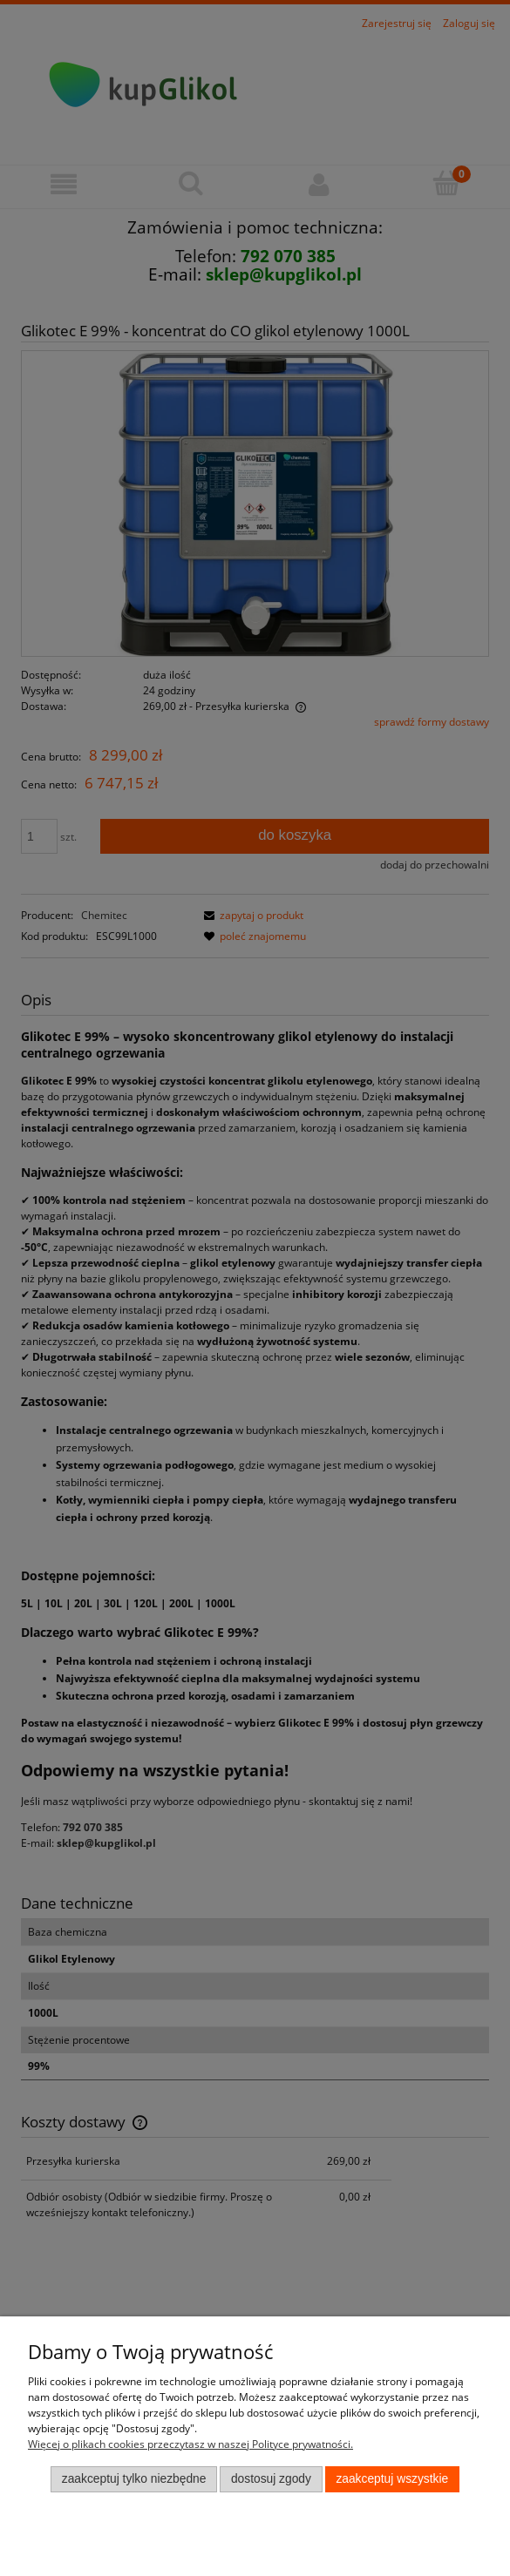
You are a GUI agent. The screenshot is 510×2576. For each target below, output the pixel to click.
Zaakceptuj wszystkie (392, 2478)
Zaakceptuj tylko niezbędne (134, 2478)
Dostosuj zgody (271, 2478)
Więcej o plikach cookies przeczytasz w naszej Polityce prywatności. (190, 2444)
